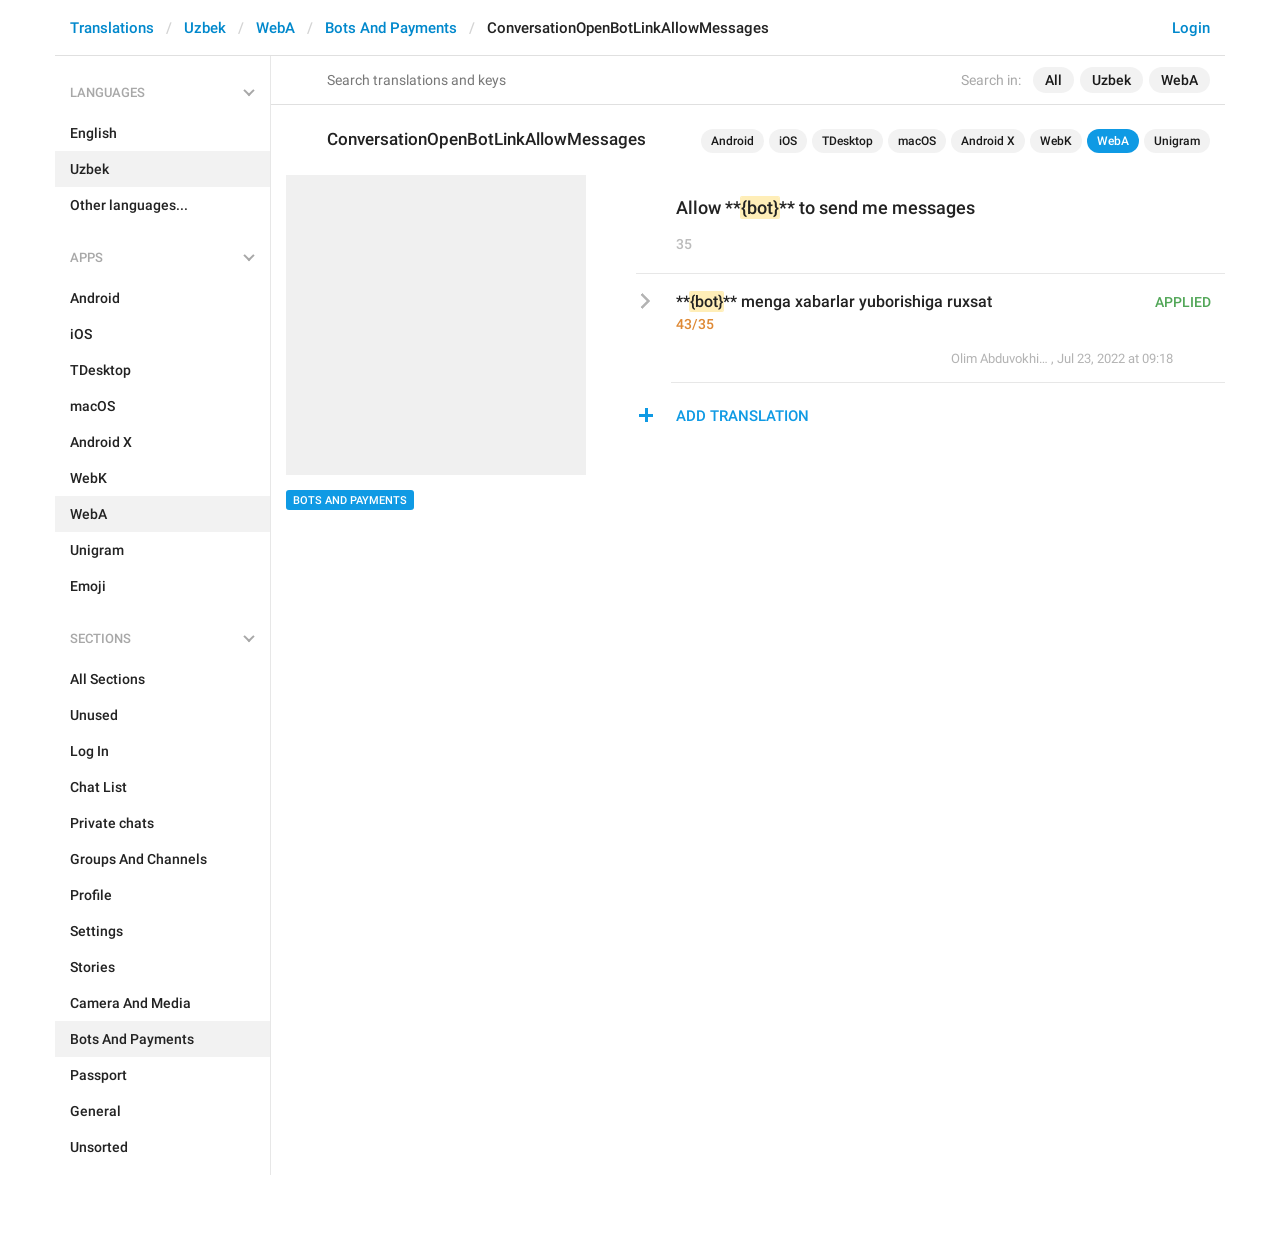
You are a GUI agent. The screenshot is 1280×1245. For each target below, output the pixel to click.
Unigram (1177, 141)
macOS (917, 141)
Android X (988, 141)
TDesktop (847, 141)
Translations (112, 28)
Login (1191, 28)
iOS (788, 141)
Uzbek (205, 28)
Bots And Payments (391, 28)
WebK (1056, 141)
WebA (275, 28)
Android (732, 141)
